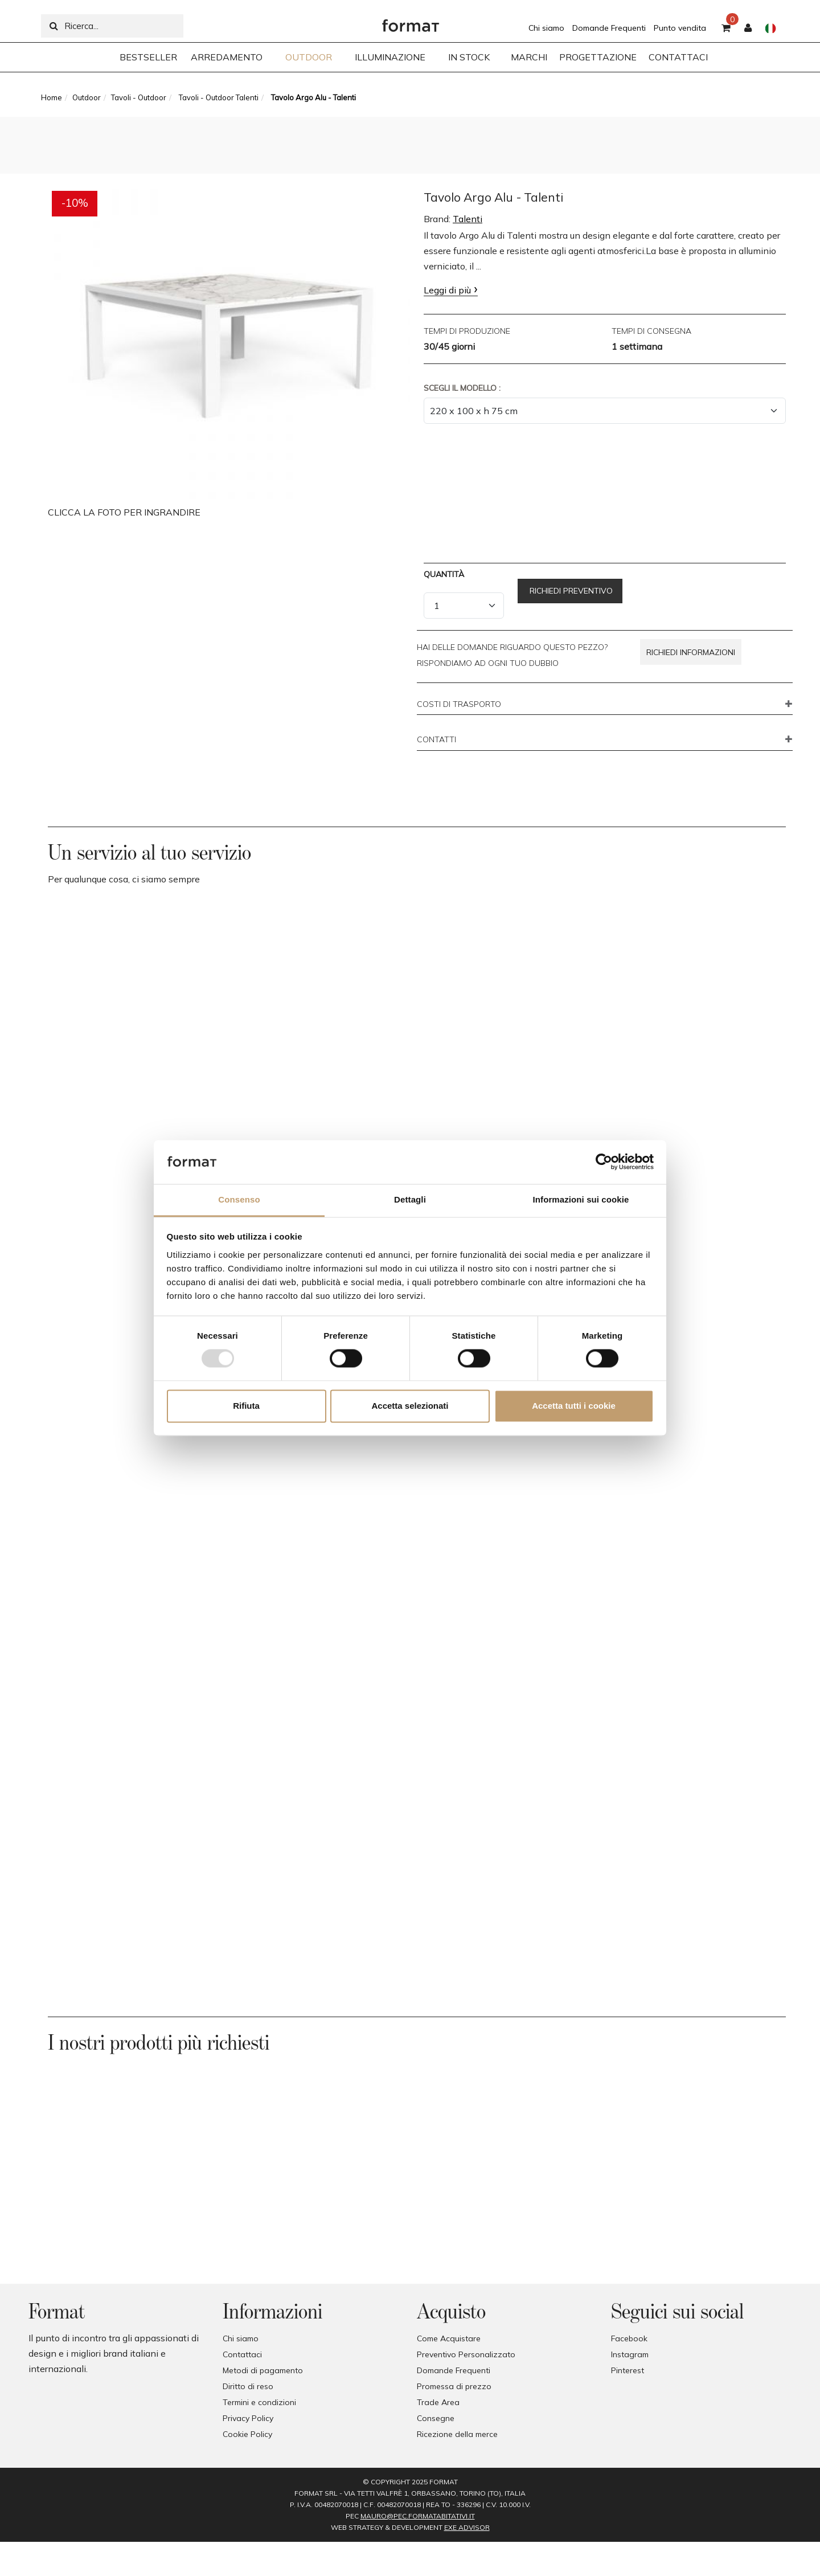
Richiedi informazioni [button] (690, 652)
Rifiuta (246, 1405)
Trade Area (438, 2402)
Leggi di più (447, 290)
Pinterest (627, 2370)
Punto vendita (680, 28)
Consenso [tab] (239, 1199)
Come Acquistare (449, 2338)
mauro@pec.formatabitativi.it (417, 2516)
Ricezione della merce (457, 2434)
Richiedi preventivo (570, 591)
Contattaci (242, 2354)
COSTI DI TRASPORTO (459, 704)
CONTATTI (436, 740)
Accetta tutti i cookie (574, 1405)
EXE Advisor (467, 2527)
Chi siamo (546, 28)
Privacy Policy (248, 2418)
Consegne (435, 2418)
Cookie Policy (247, 2434)
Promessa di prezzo (454, 2386)
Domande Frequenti (609, 28)
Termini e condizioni (259, 2402)
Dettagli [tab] (410, 1199)
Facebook (629, 2338)
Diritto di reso (248, 2386)
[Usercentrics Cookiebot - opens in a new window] (604, 1162)
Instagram (630, 2354)
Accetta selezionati (409, 1405)
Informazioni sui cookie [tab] (581, 1199)
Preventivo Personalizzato (466, 2354)
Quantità (444, 574)
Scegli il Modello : (462, 388)
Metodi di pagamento (263, 2370)
